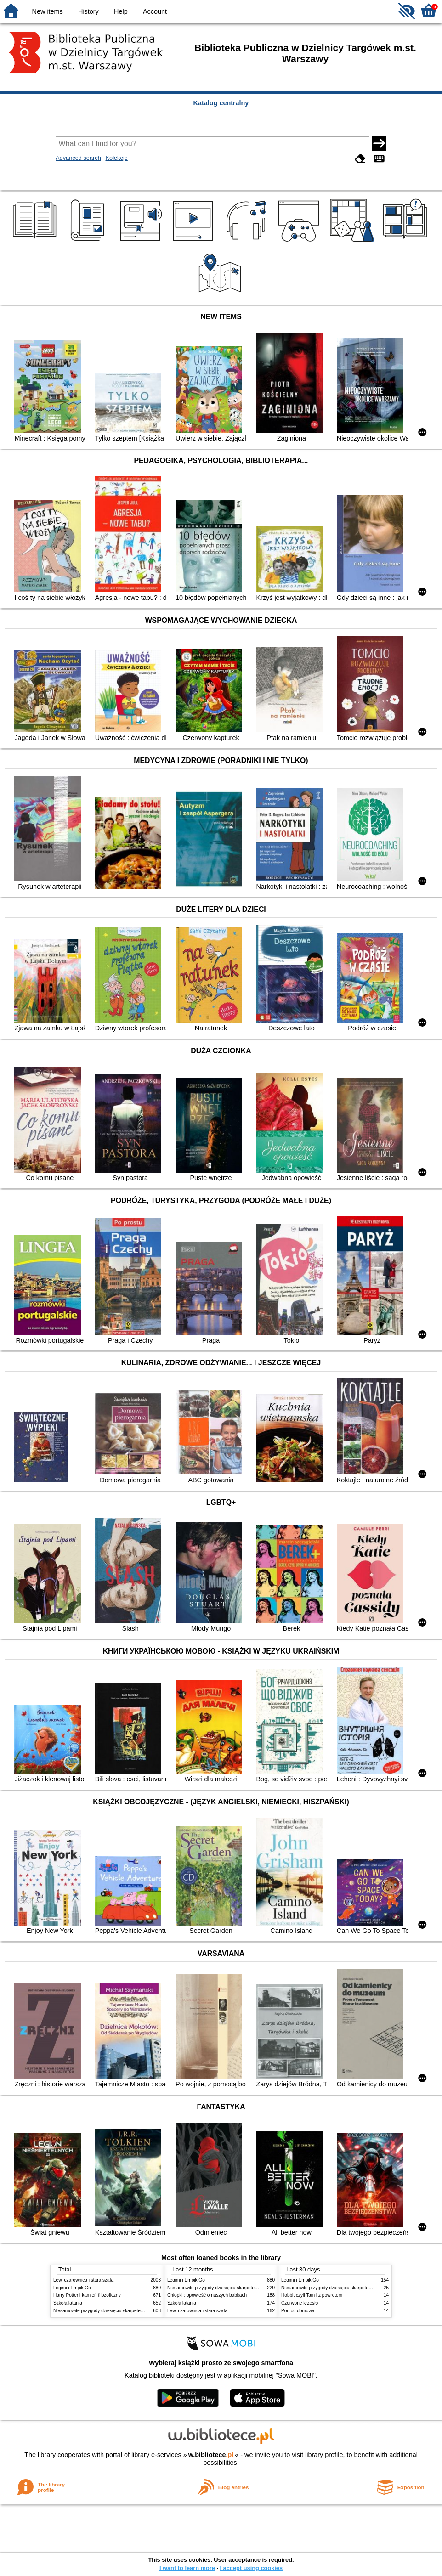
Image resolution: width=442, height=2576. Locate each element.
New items (47, 11)
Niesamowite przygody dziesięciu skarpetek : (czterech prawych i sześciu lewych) (137, 2310)
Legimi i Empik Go (72, 2287)
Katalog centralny (221, 103)
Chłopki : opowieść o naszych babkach (207, 2295)
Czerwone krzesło (299, 2302)
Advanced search (78, 157)
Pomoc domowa (297, 2310)
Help (121, 11)
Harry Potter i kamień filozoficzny (87, 2295)
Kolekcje (116, 157)
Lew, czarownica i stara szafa (83, 2279)
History (88, 11)
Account (155, 11)
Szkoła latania (67, 2302)
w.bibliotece (211, 2454)
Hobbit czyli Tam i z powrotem (311, 2295)
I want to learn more (187, 2568)
